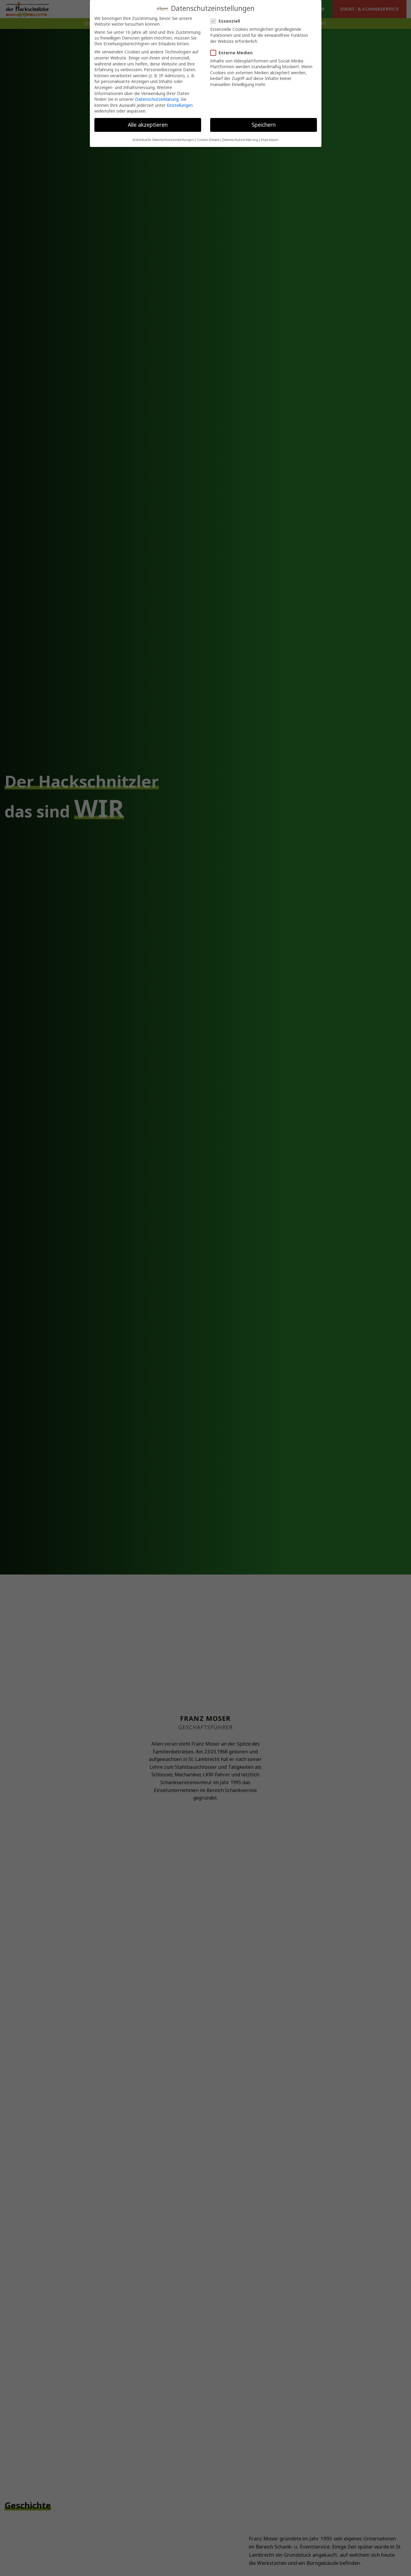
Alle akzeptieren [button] (148, 122)
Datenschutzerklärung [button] (240, 137)
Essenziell (227, 18)
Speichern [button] (263, 122)
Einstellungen (180, 103)
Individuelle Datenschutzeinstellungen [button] (163, 137)
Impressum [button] (270, 137)
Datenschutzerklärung (157, 97)
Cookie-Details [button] (208, 137)
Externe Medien (234, 50)
